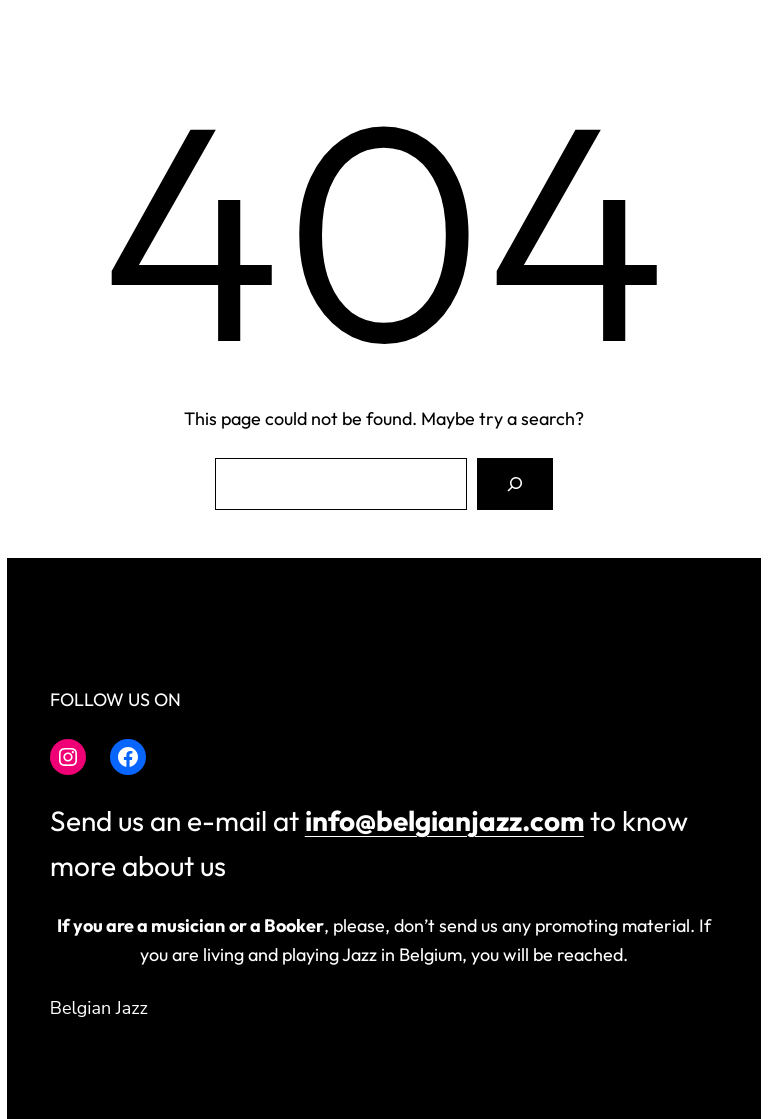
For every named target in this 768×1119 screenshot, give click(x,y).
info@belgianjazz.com (444, 820)
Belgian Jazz (99, 1008)
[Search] (515, 484)
